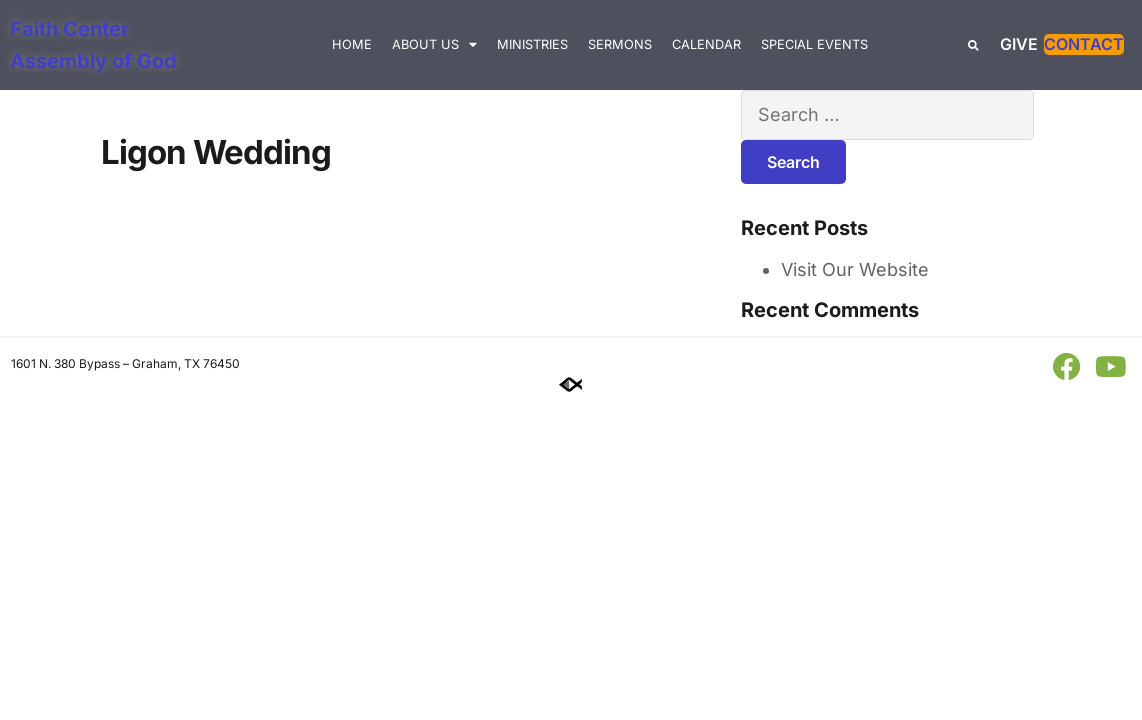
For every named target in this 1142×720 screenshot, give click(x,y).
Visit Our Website (855, 269)
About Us (434, 45)
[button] (973, 45)
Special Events (814, 44)
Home (352, 44)
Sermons (620, 44)
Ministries (532, 44)
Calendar (706, 44)
